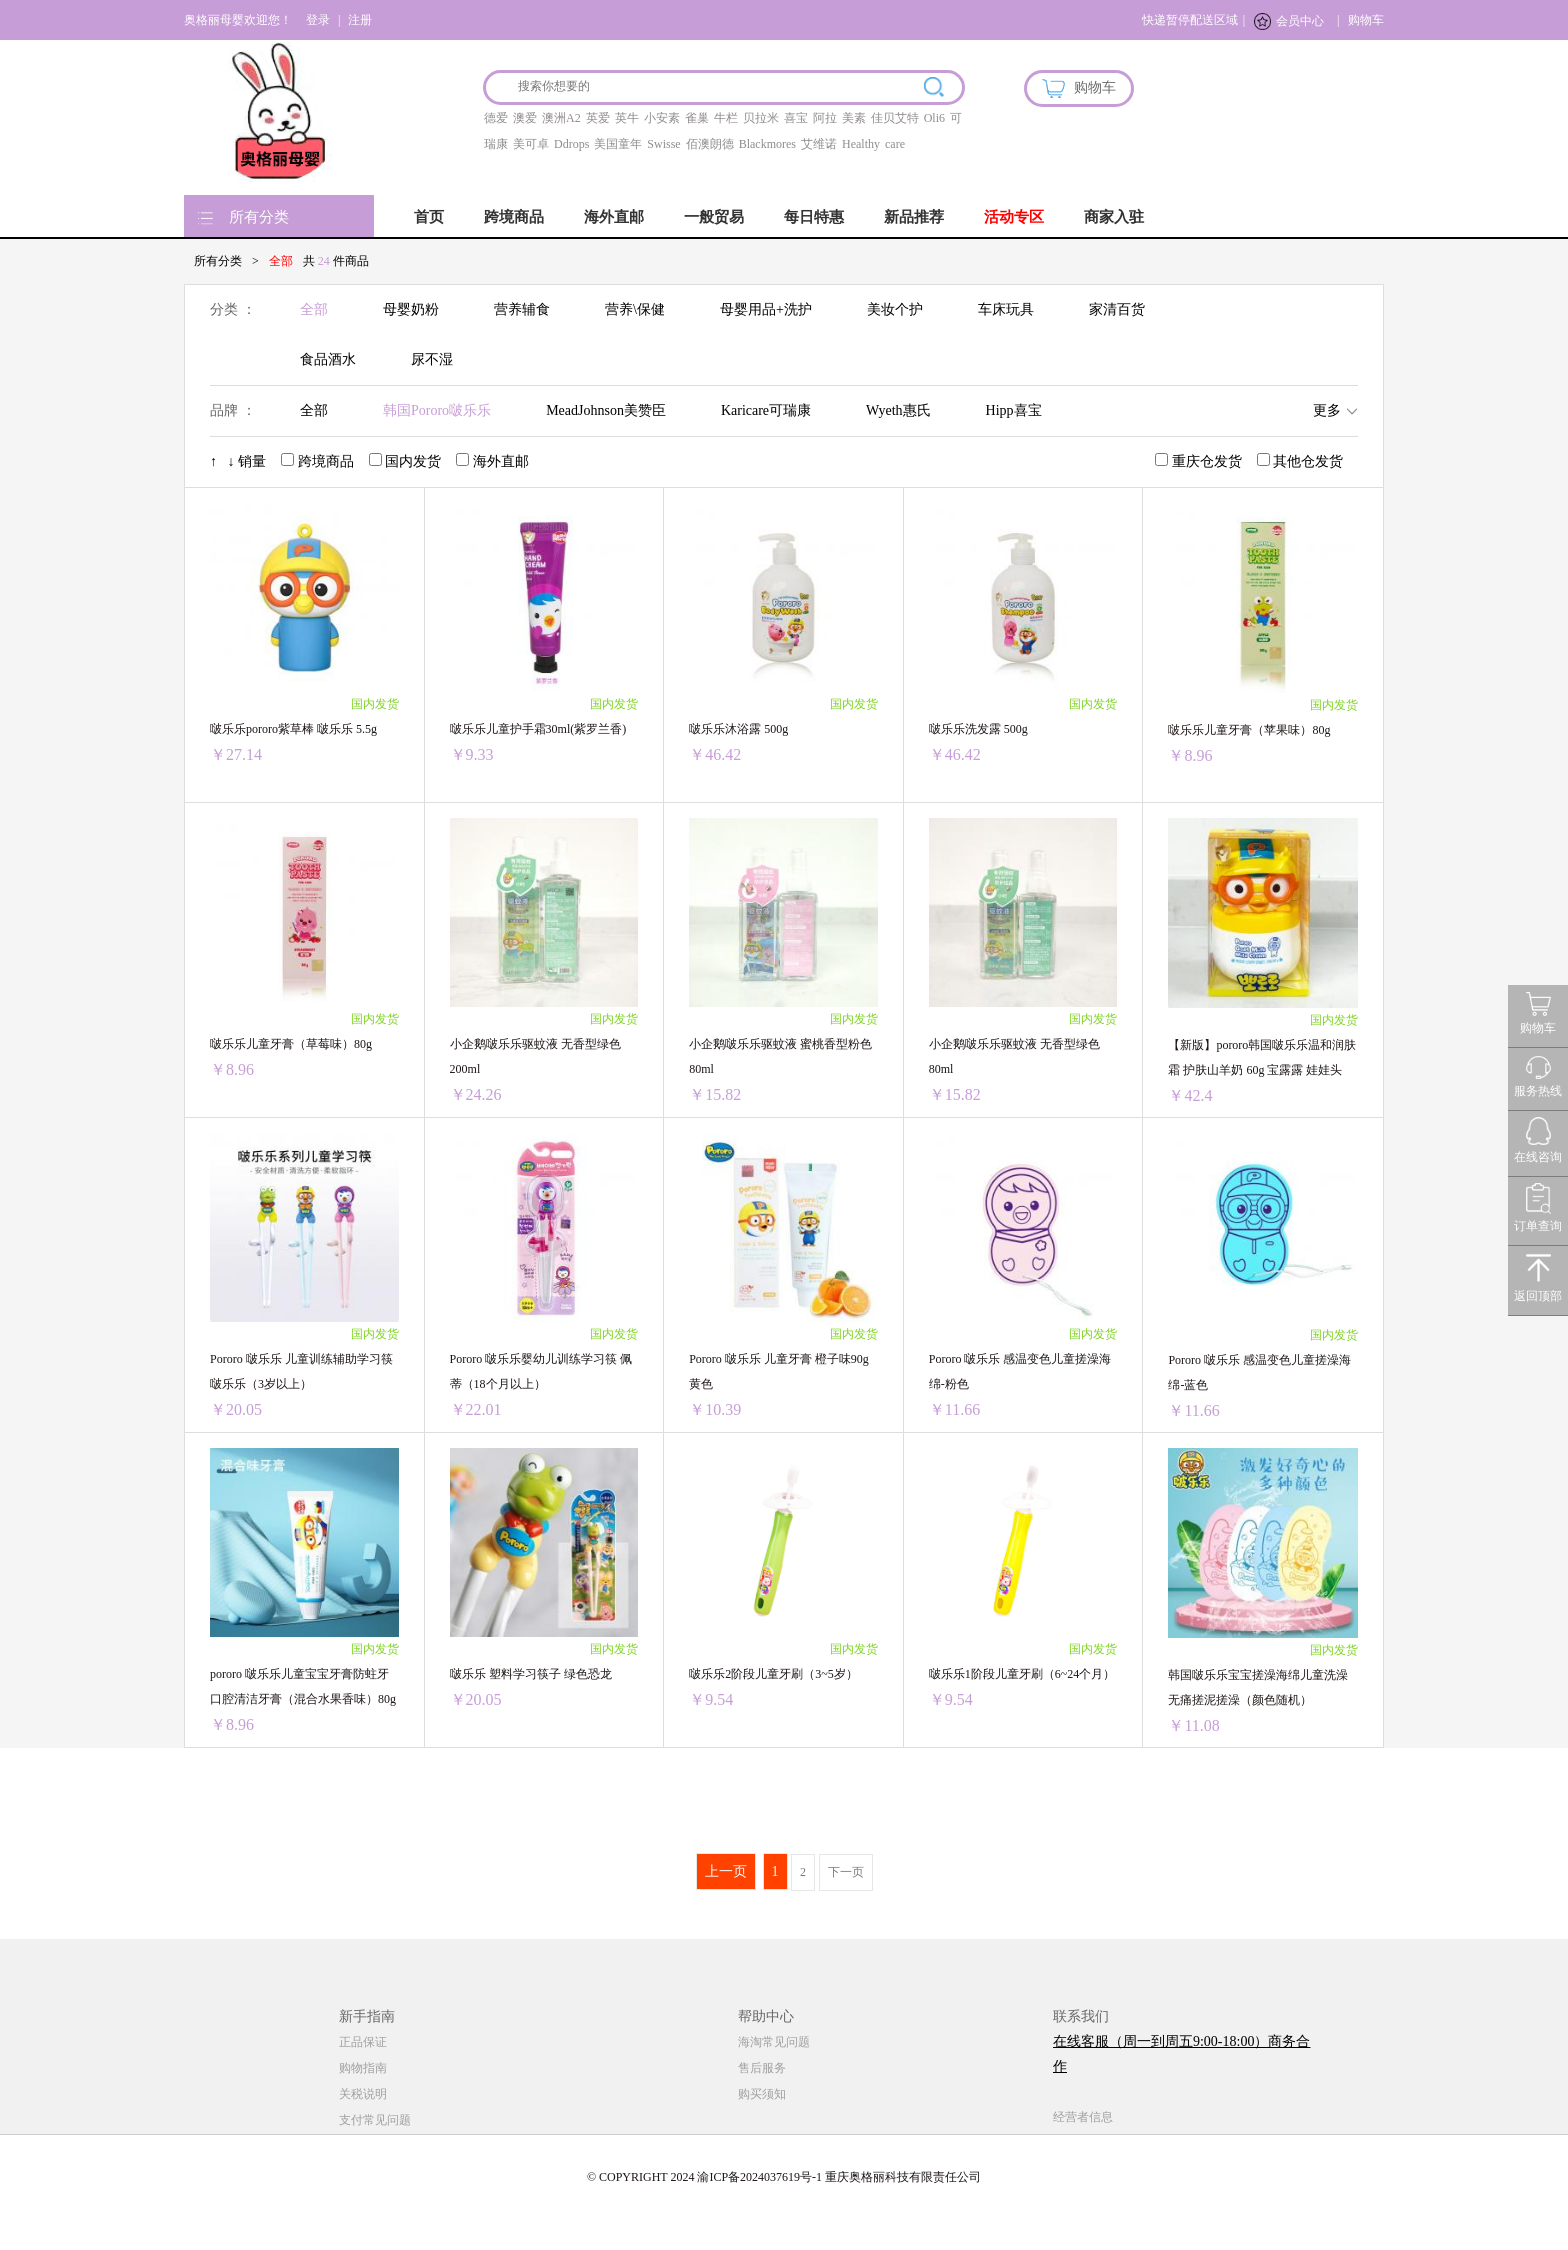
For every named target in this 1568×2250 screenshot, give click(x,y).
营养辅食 (522, 309)
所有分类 (259, 217)
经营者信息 (1083, 2117)
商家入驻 (1114, 217)
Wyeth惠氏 (898, 410)
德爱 (496, 118)
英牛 (627, 118)
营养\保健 (635, 309)
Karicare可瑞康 (766, 410)
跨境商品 (514, 217)
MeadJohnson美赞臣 (606, 410)
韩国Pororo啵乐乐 (437, 410)
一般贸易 (714, 217)
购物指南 (363, 2068)
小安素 (662, 118)
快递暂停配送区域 (1190, 20)
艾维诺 (819, 144)
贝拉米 (761, 118)
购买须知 (762, 2094)
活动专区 (1014, 217)
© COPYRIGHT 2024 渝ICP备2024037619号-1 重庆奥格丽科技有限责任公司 (784, 2177)
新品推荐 (914, 217)
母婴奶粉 (411, 309)
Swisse (663, 144)
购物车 (1366, 20)
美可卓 (531, 144)
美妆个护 (895, 309)
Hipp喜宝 (1014, 410)
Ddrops (571, 144)
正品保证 (363, 2042)
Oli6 (934, 118)
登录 (318, 20)
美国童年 (618, 144)
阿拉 (825, 118)
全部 (314, 309)
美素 (854, 118)
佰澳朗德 (710, 144)
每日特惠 (814, 217)
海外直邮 (614, 217)
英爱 (598, 118)
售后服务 (762, 2068)
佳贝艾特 (895, 118)
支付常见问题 (375, 2120)
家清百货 (1117, 309)
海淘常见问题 (774, 2042)
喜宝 (796, 118)
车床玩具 (1006, 309)
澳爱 (525, 118)
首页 (429, 217)
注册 (360, 20)
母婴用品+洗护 (766, 309)
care (895, 144)
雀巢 (697, 118)
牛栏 (726, 118)
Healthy (861, 144)
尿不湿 (432, 359)
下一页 (846, 1872)
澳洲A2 (561, 118)
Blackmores (767, 144)
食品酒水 (328, 359)
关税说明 (363, 2094)
